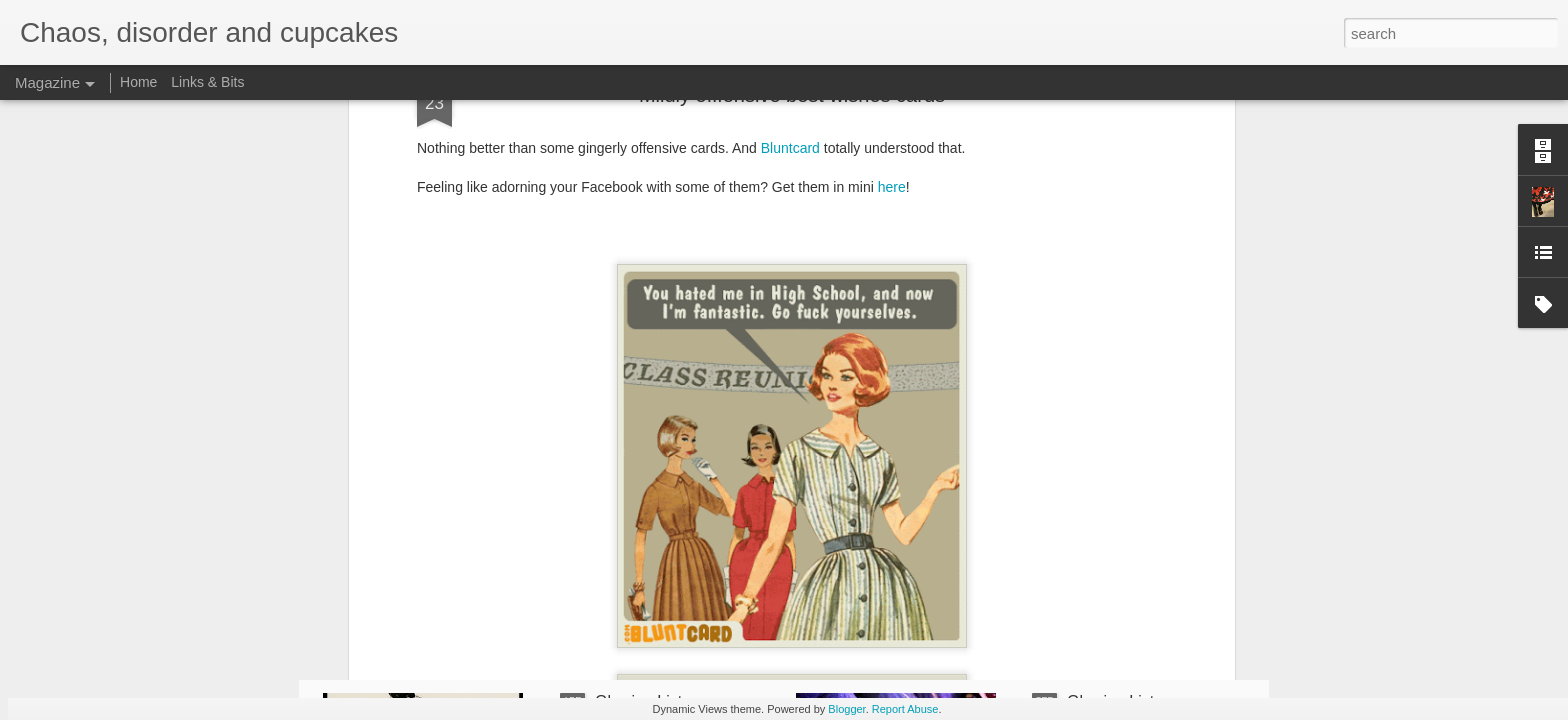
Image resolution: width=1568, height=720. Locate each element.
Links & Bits (207, 82)
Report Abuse (905, 709)
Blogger (846, 709)
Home (138, 82)
